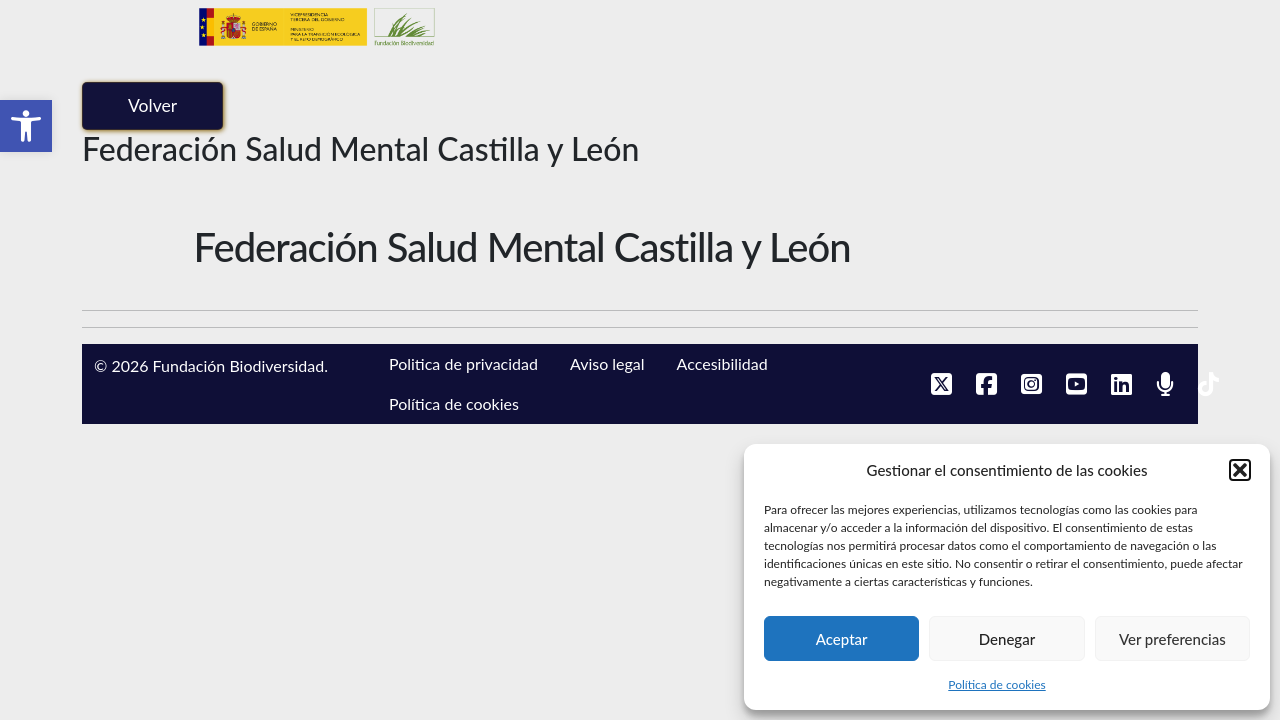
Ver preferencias (1172, 639)
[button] (26, 126)
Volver (152, 105)
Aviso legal (607, 363)
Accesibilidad (722, 363)
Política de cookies (996, 684)
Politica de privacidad (463, 363)
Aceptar (842, 639)
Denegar (1007, 639)
